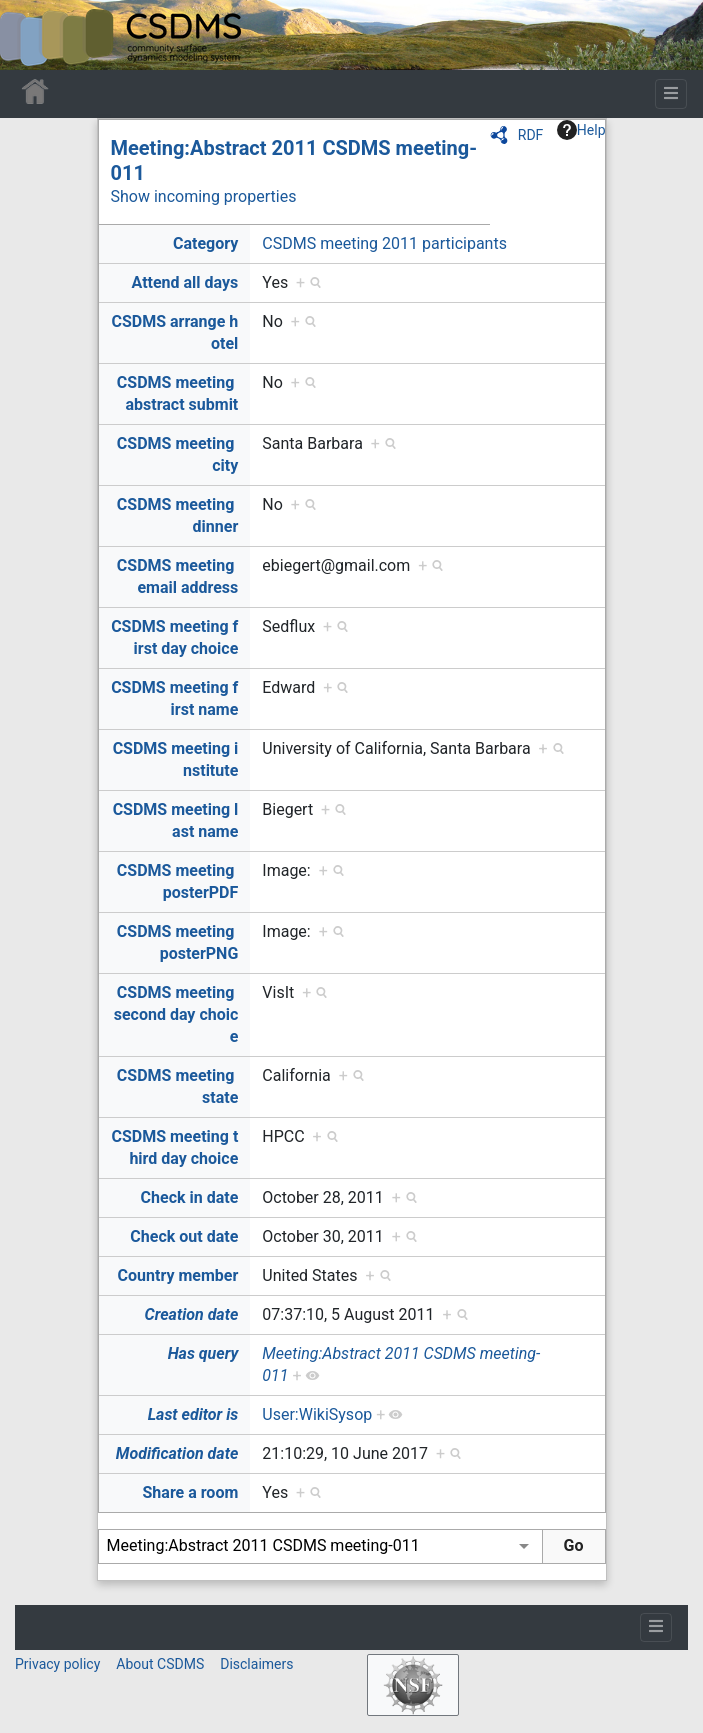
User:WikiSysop (317, 1414)
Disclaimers (256, 1664)
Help (581, 130)
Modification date (177, 1453)
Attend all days (185, 282)
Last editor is (193, 1414)
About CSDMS (160, 1664)
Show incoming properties (204, 196)
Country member (178, 1275)
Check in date (190, 1197)
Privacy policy (57, 1664)
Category (205, 243)
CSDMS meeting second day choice (176, 1014)
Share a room (191, 1492)
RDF (531, 135)
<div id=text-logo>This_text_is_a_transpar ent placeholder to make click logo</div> (32, 35)
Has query (203, 1353)
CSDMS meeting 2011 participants (384, 243)
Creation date (192, 1314)
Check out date (184, 1236)
